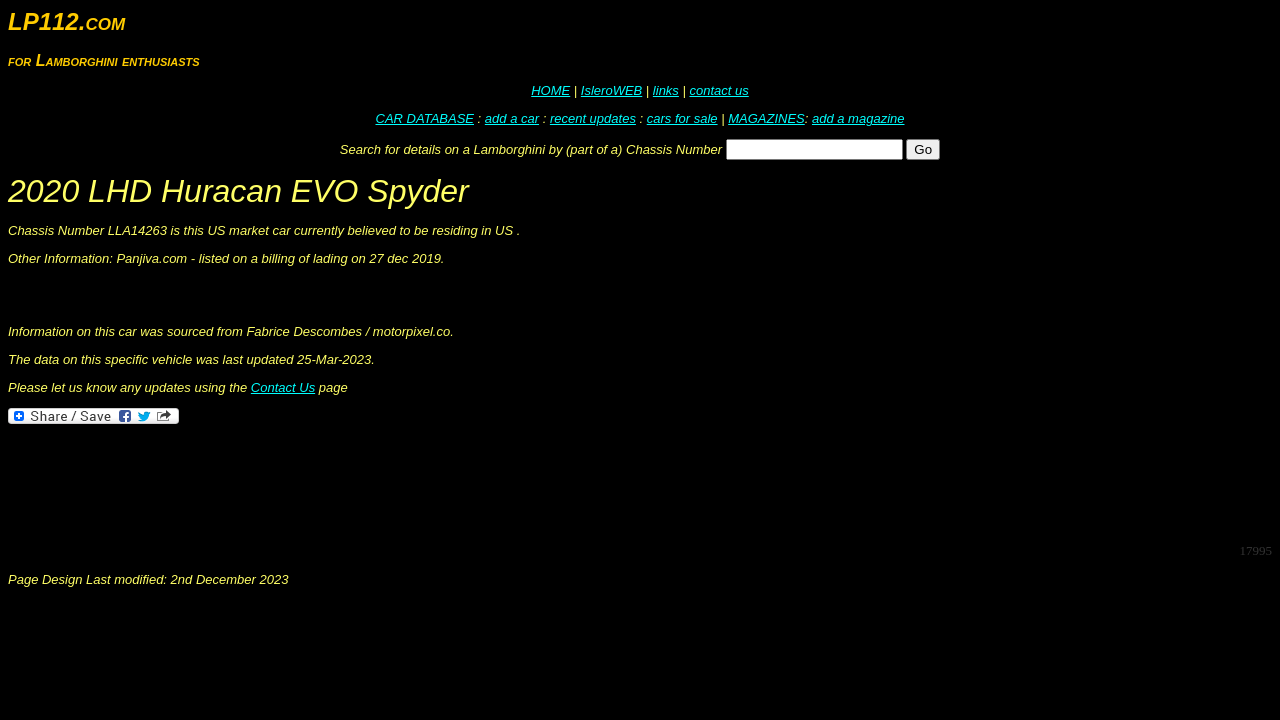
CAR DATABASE (425, 118)
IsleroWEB (611, 90)
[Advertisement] (372, 482)
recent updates (593, 118)
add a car (512, 118)
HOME (550, 90)
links (666, 90)
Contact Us (283, 387)
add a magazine (858, 118)
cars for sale (682, 118)
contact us (718, 90)
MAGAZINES (766, 118)
